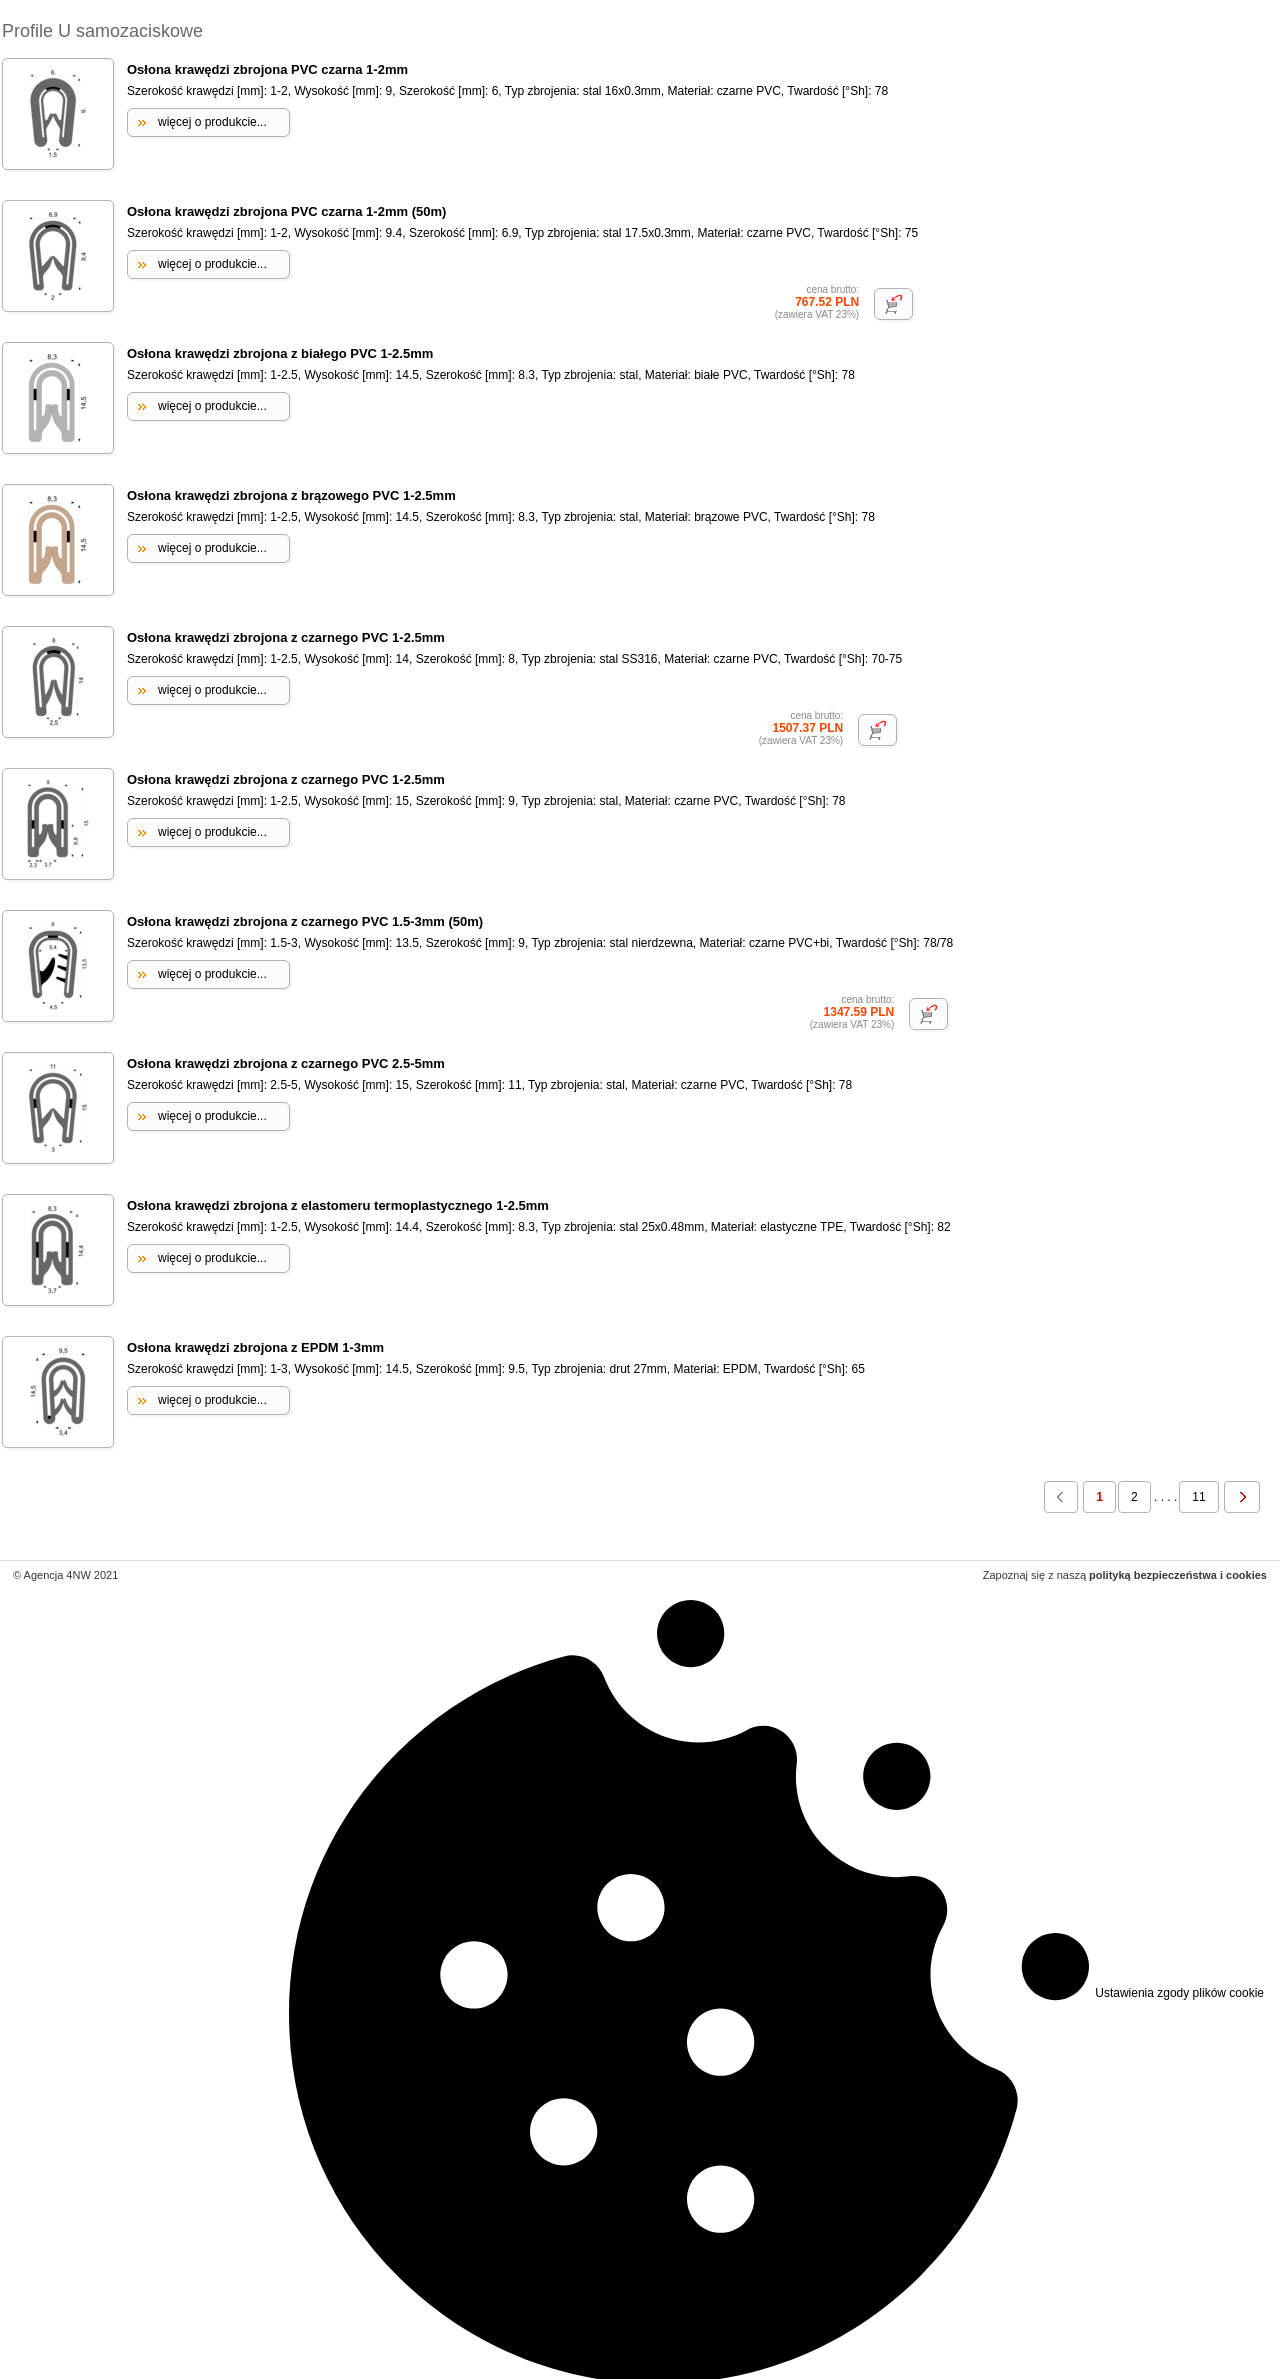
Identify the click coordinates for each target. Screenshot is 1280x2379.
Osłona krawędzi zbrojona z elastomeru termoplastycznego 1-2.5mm (338, 1205)
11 (1198, 1497)
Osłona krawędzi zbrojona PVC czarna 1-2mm (267, 69)
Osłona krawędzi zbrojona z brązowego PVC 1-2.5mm (291, 495)
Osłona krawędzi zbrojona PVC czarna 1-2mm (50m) (286, 211)
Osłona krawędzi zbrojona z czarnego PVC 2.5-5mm (286, 1063)
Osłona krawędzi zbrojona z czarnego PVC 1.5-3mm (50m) (305, 921)
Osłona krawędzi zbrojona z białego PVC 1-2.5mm (280, 353)
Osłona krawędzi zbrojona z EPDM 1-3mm (255, 1347)
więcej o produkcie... (212, 122)
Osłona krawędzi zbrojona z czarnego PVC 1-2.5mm (286, 637)
